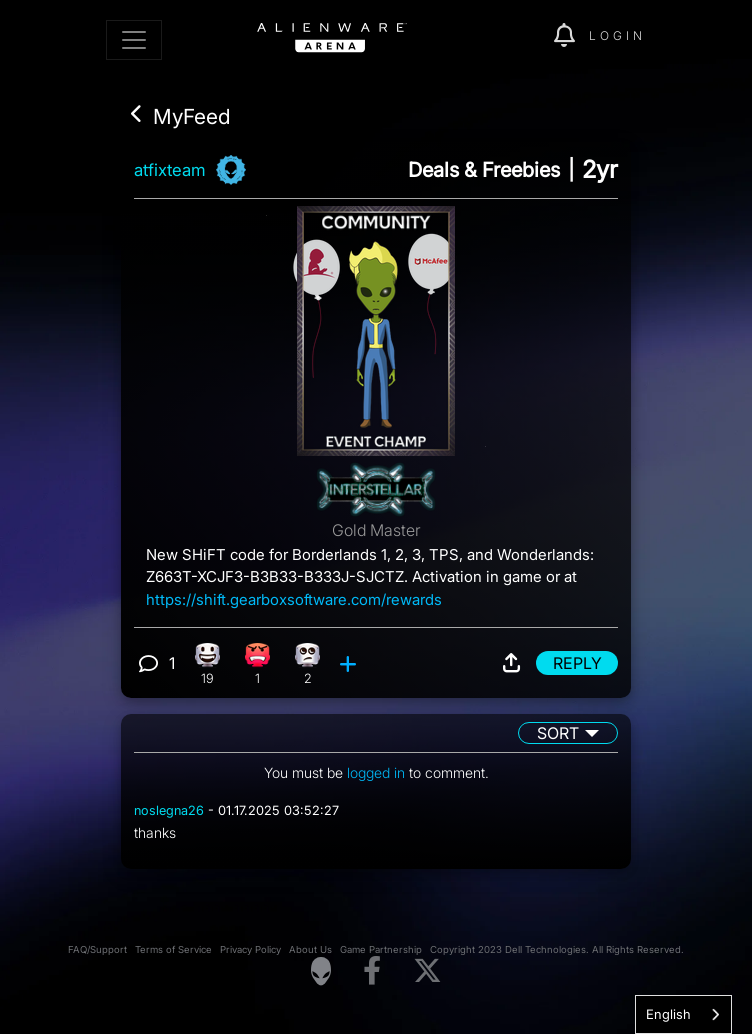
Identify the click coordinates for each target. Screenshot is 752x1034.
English (668, 1014)
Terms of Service (173, 949)
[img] (528, 36)
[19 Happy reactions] (207, 663)
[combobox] (683, 1014)
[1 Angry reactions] (257, 663)
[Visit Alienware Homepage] (321, 971)
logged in (376, 772)
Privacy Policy (250, 949)
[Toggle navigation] (134, 40)
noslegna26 (169, 810)
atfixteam (170, 170)
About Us (310, 949)
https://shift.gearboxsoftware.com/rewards (294, 599)
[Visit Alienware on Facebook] (372, 971)
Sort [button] (558, 733)
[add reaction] (350, 663)
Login (617, 35)
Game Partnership (381, 949)
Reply (577, 663)
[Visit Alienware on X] (427, 971)
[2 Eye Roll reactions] (307, 663)
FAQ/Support (97, 949)
